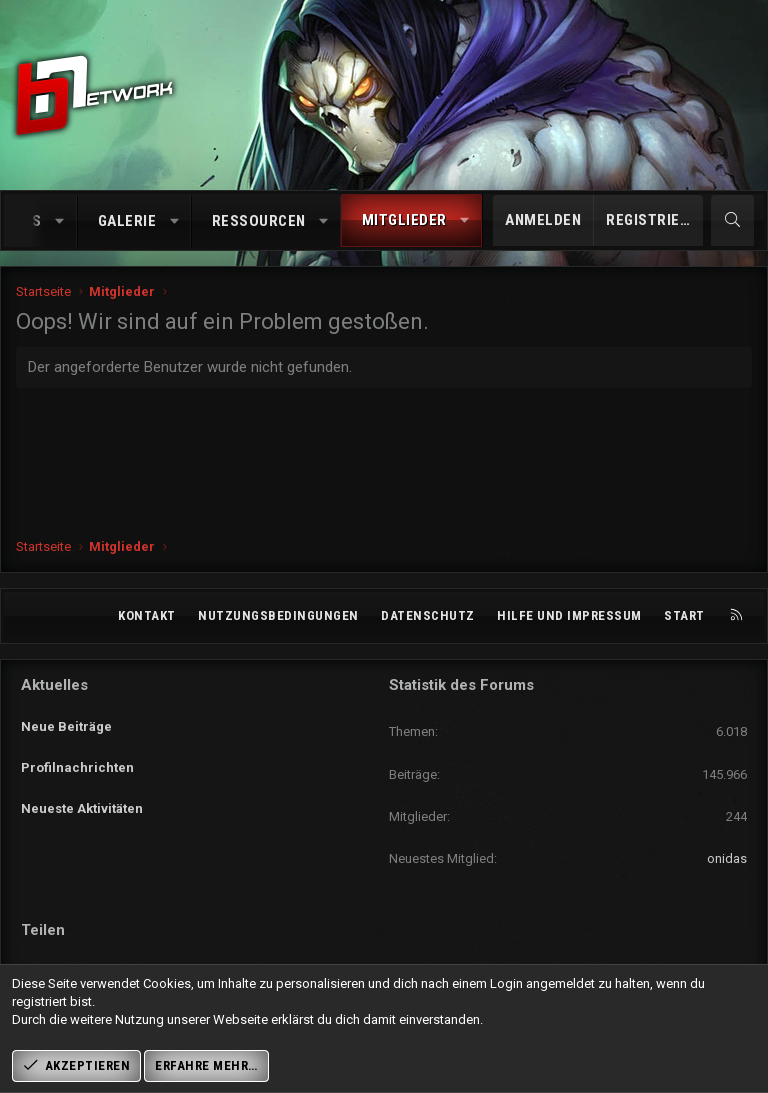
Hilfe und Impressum (569, 615)
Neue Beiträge (66, 719)
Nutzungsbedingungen (278, 615)
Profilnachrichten (77, 756)
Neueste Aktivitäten (82, 792)
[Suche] (732, 220)
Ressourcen (259, 221)
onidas (727, 858)
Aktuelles (54, 685)
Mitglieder (404, 220)
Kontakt (147, 615)
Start (684, 615)
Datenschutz (428, 615)
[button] (59, 221)
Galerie (127, 221)
